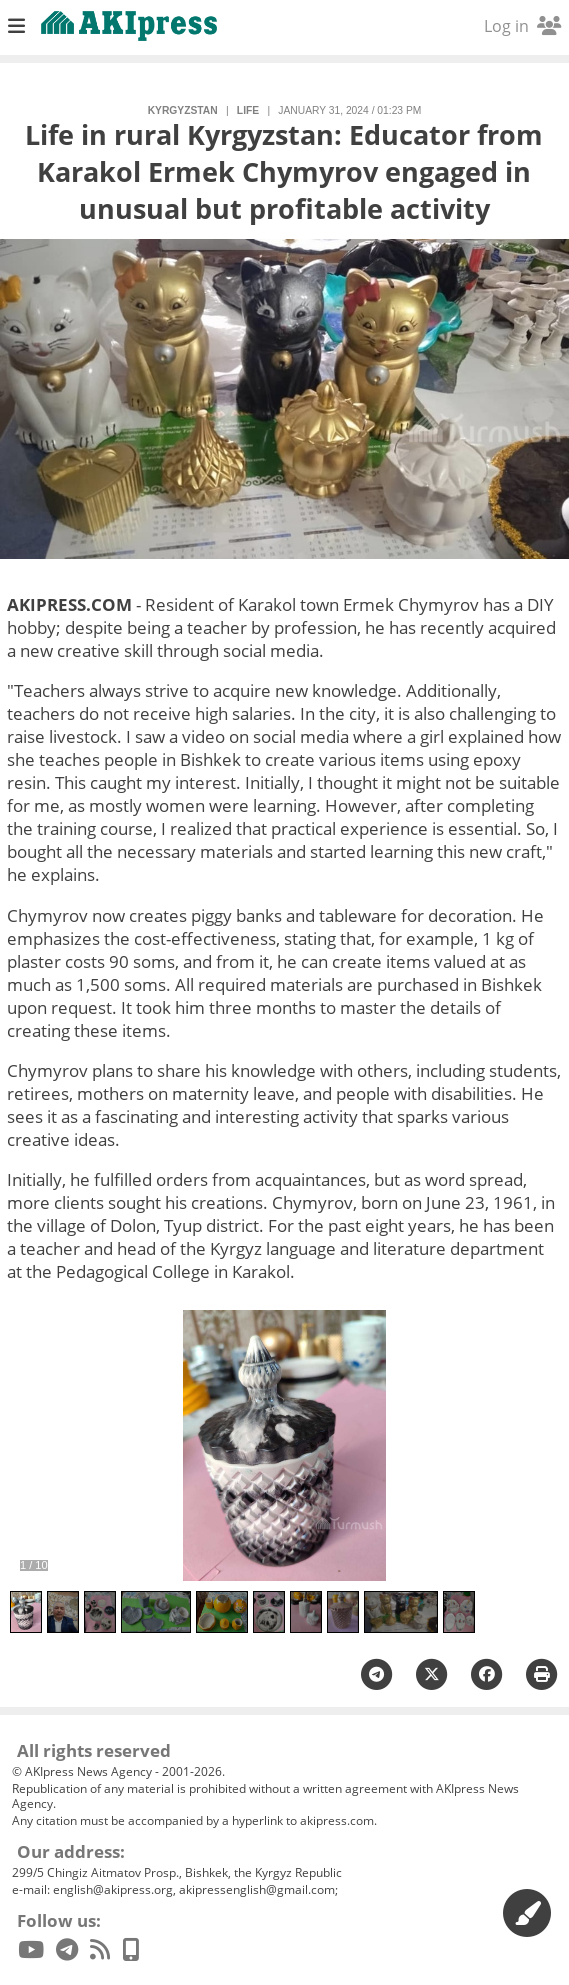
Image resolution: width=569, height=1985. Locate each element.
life (248, 110)
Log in (522, 26)
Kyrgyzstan (183, 110)
